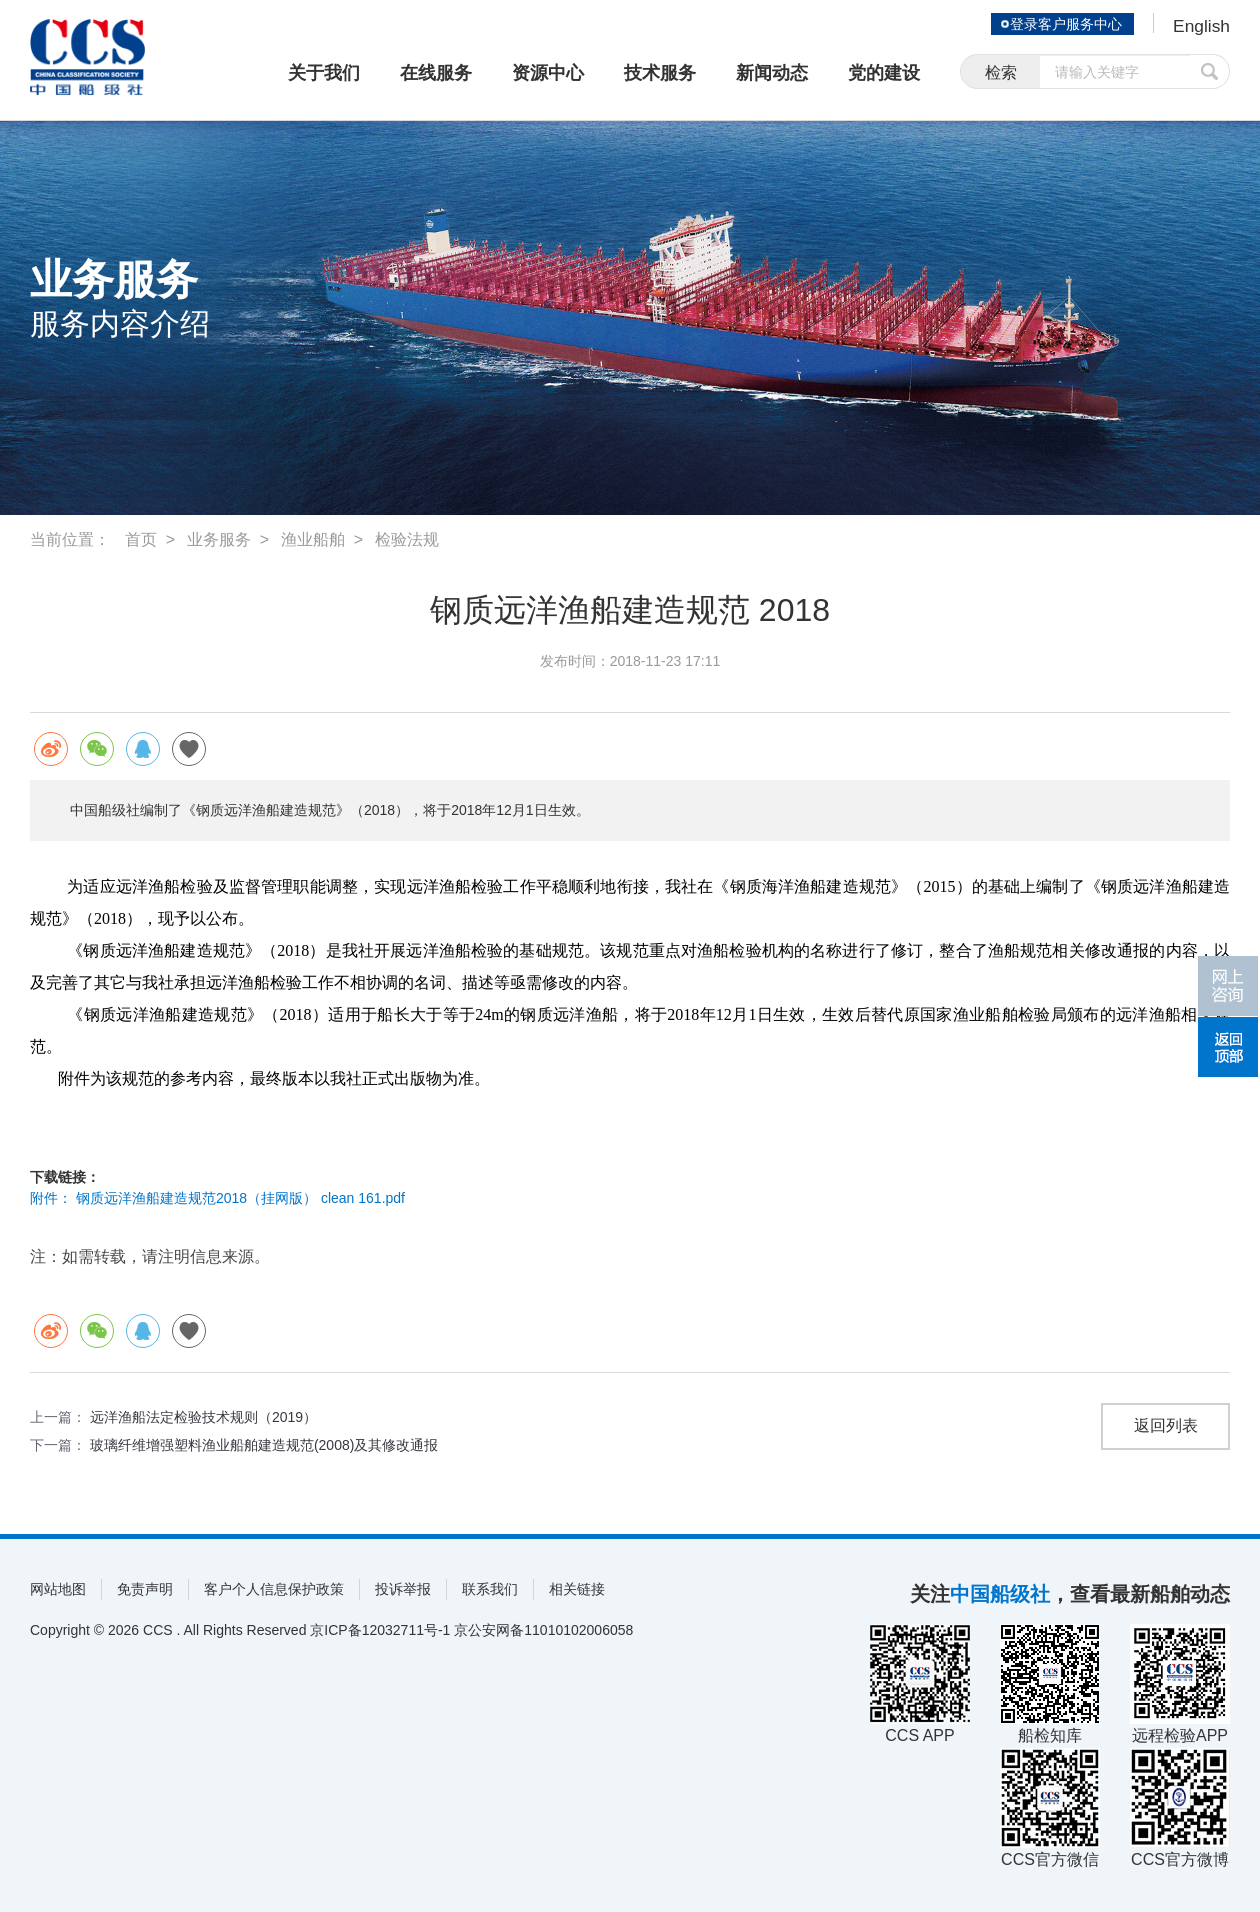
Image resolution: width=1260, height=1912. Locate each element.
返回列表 (1166, 1426)
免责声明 (145, 1589)
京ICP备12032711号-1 (380, 1630)
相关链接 (577, 1589)
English (1200, 26)
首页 (141, 539)
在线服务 (436, 73)
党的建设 (884, 73)
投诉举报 (403, 1589)
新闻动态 (772, 73)
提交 (1210, 72)
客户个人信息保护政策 (274, 1589)
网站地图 (58, 1589)
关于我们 (324, 73)
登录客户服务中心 (1064, 24)
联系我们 (490, 1589)
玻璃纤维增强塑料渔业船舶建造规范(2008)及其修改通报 (264, 1445)
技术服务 (660, 73)
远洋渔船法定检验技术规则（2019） (203, 1417)
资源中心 (548, 73)
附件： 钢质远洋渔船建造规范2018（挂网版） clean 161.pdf (217, 1198)
